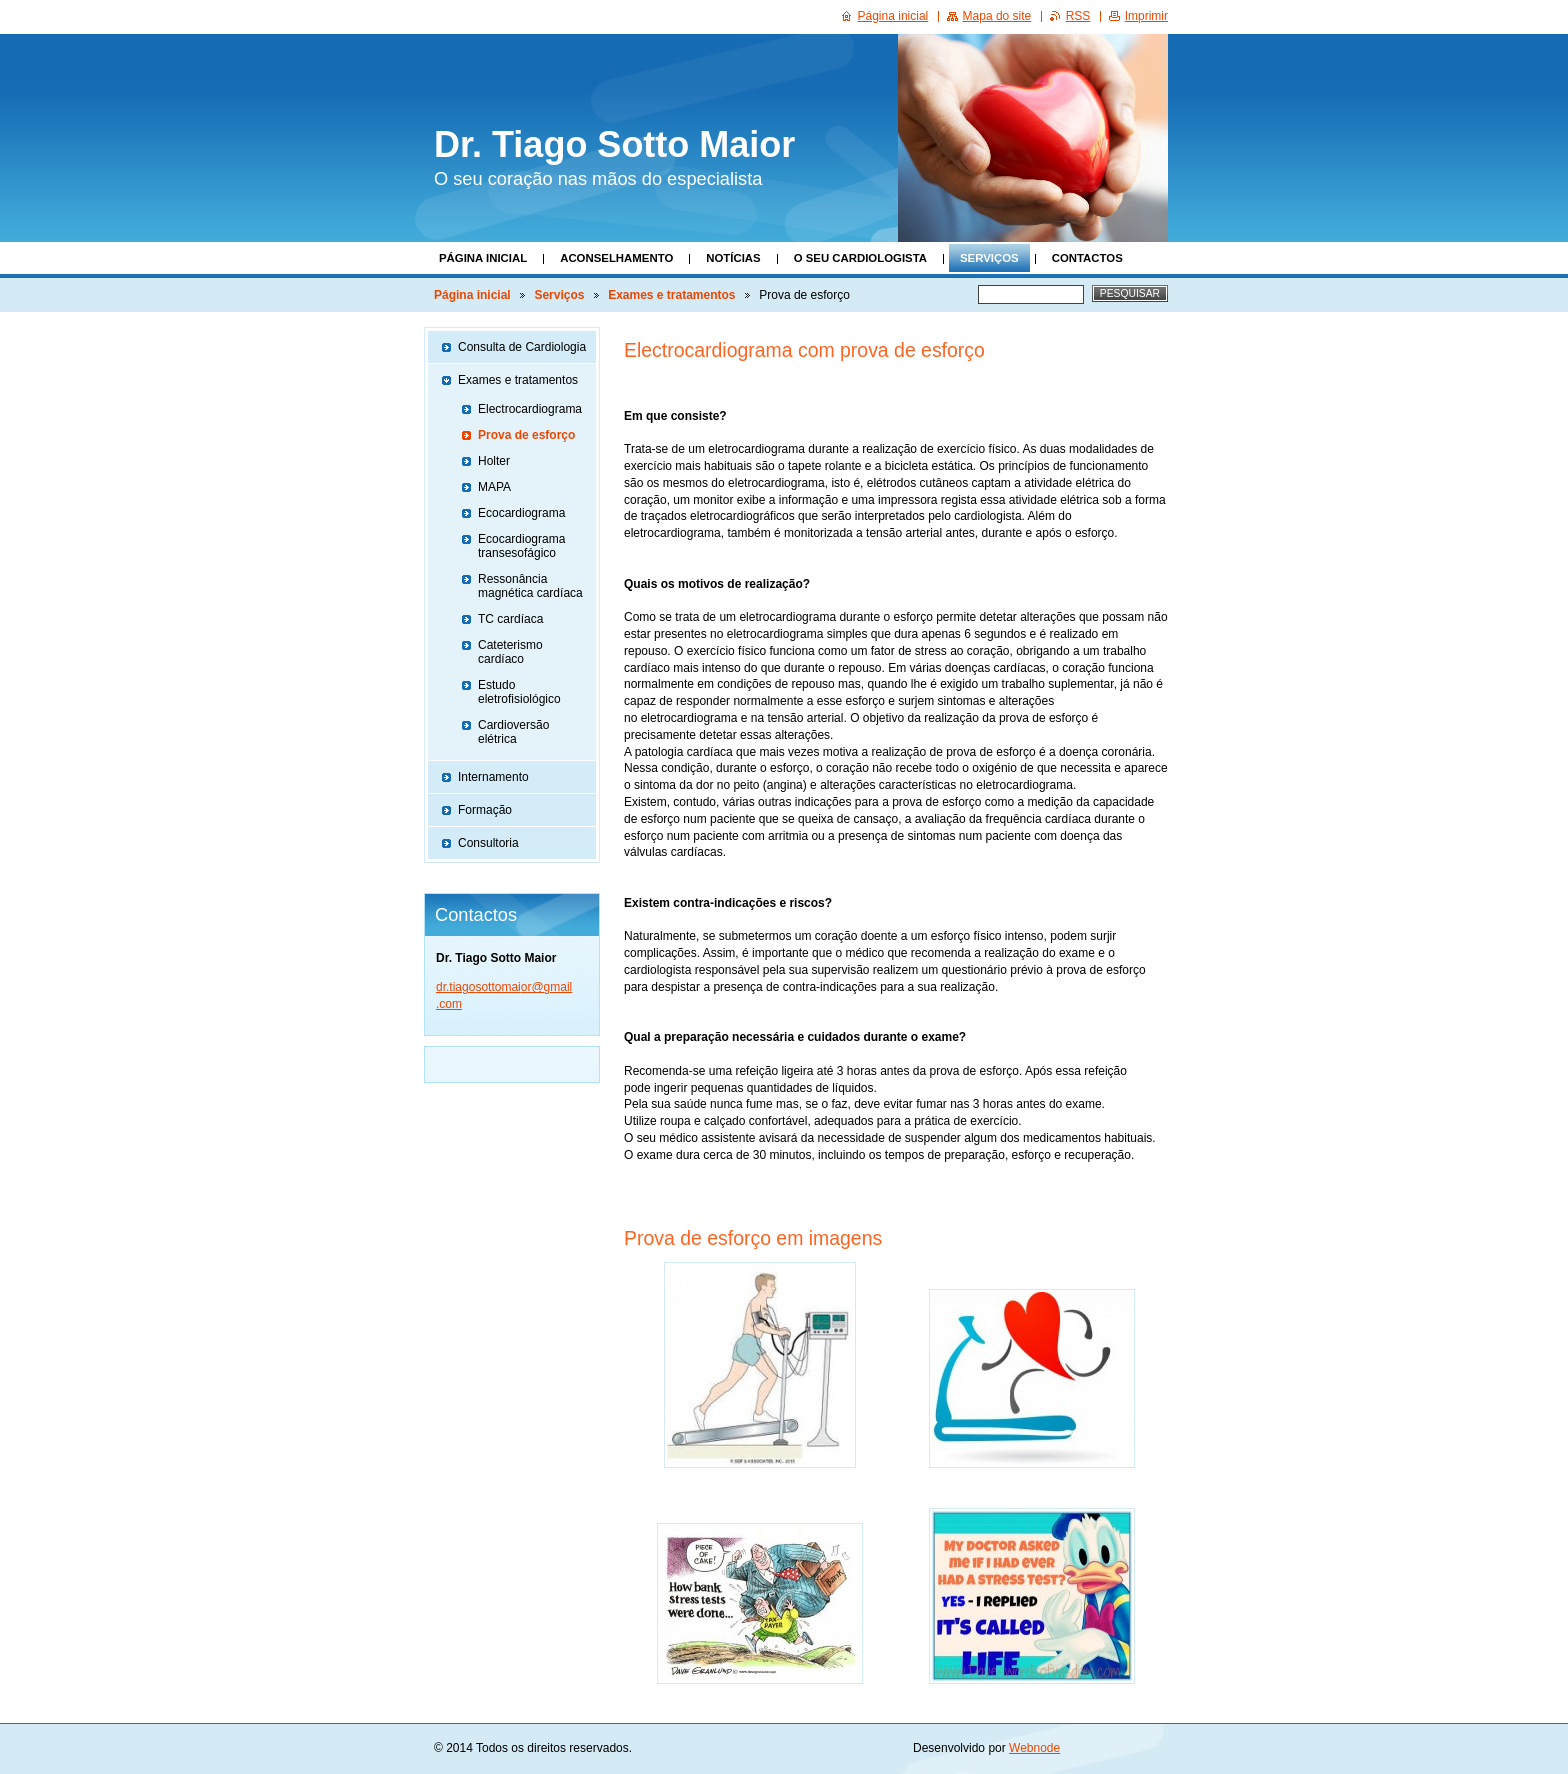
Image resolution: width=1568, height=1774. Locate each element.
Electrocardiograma (530, 409)
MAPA (494, 487)
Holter (494, 461)
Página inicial (483, 258)
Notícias (733, 258)
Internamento (493, 777)
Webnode (1034, 1748)
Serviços (989, 258)
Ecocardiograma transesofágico (521, 546)
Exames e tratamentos (671, 295)
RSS (1078, 16)
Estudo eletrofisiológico (519, 692)
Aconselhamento (616, 258)
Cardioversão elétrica (513, 732)
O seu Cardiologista (860, 258)
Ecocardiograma (521, 513)
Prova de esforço (526, 435)
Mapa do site (997, 16)
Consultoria (488, 843)
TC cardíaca (510, 619)
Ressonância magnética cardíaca (530, 586)
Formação (485, 810)
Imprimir (1146, 16)
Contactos (1087, 258)
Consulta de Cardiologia (522, 347)
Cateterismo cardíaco (510, 652)
